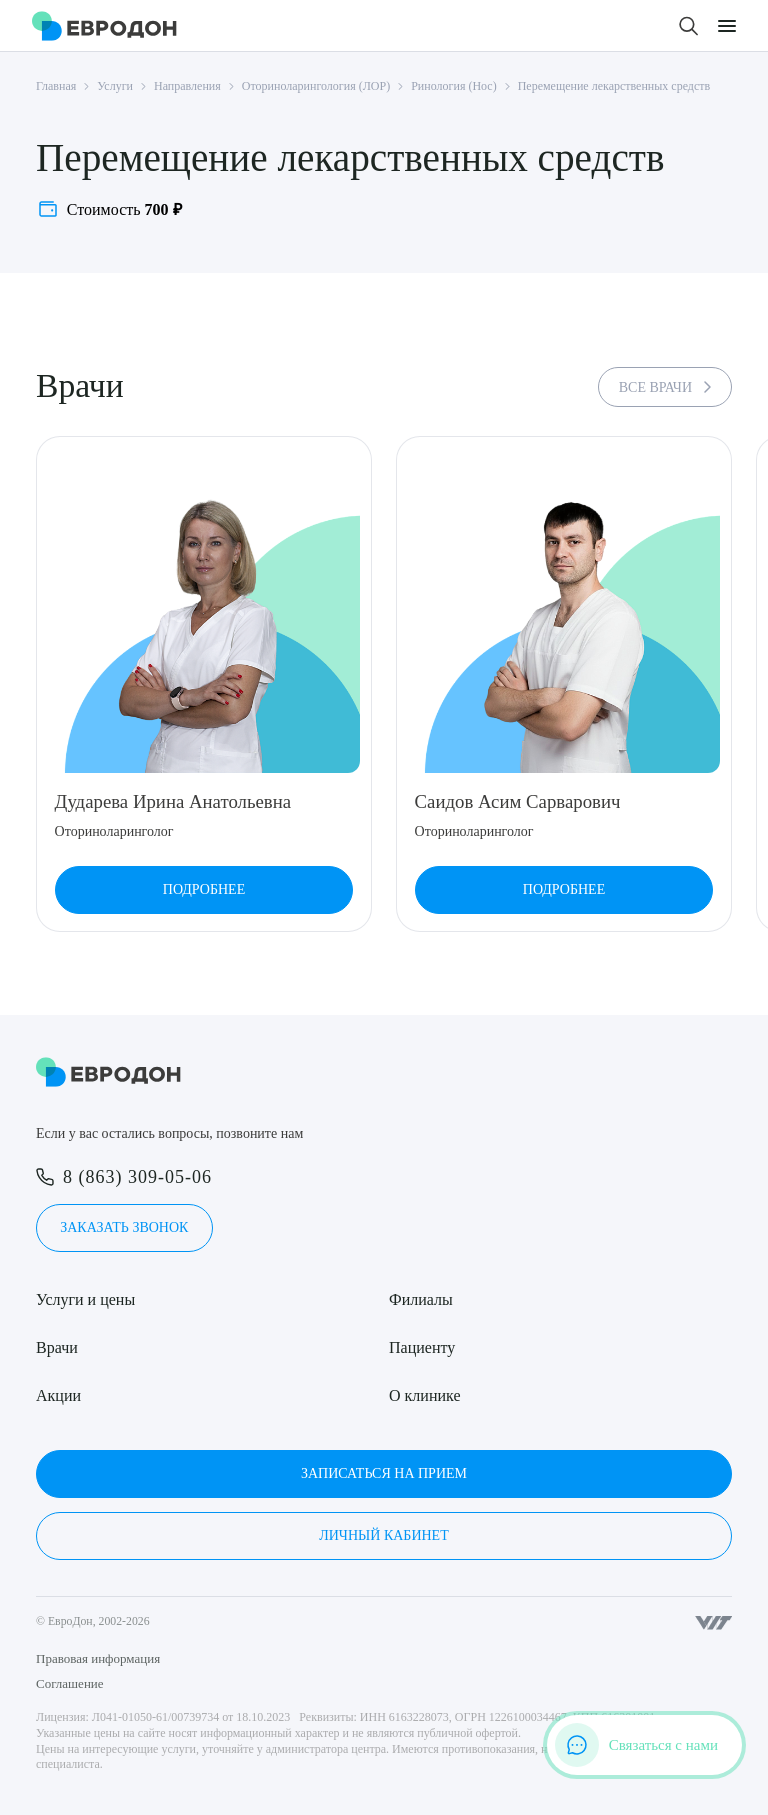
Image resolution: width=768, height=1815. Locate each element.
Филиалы (421, 1299)
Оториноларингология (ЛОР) (316, 86)
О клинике (424, 1395)
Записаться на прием (384, 1473)
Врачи (57, 1347)
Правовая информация (98, 1658)
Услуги (115, 86)
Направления (187, 86)
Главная (56, 86)
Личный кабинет (383, 1535)
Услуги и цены (85, 1299)
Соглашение (70, 1683)
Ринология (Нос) (454, 86)
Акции (58, 1395)
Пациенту (422, 1347)
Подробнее (204, 889)
